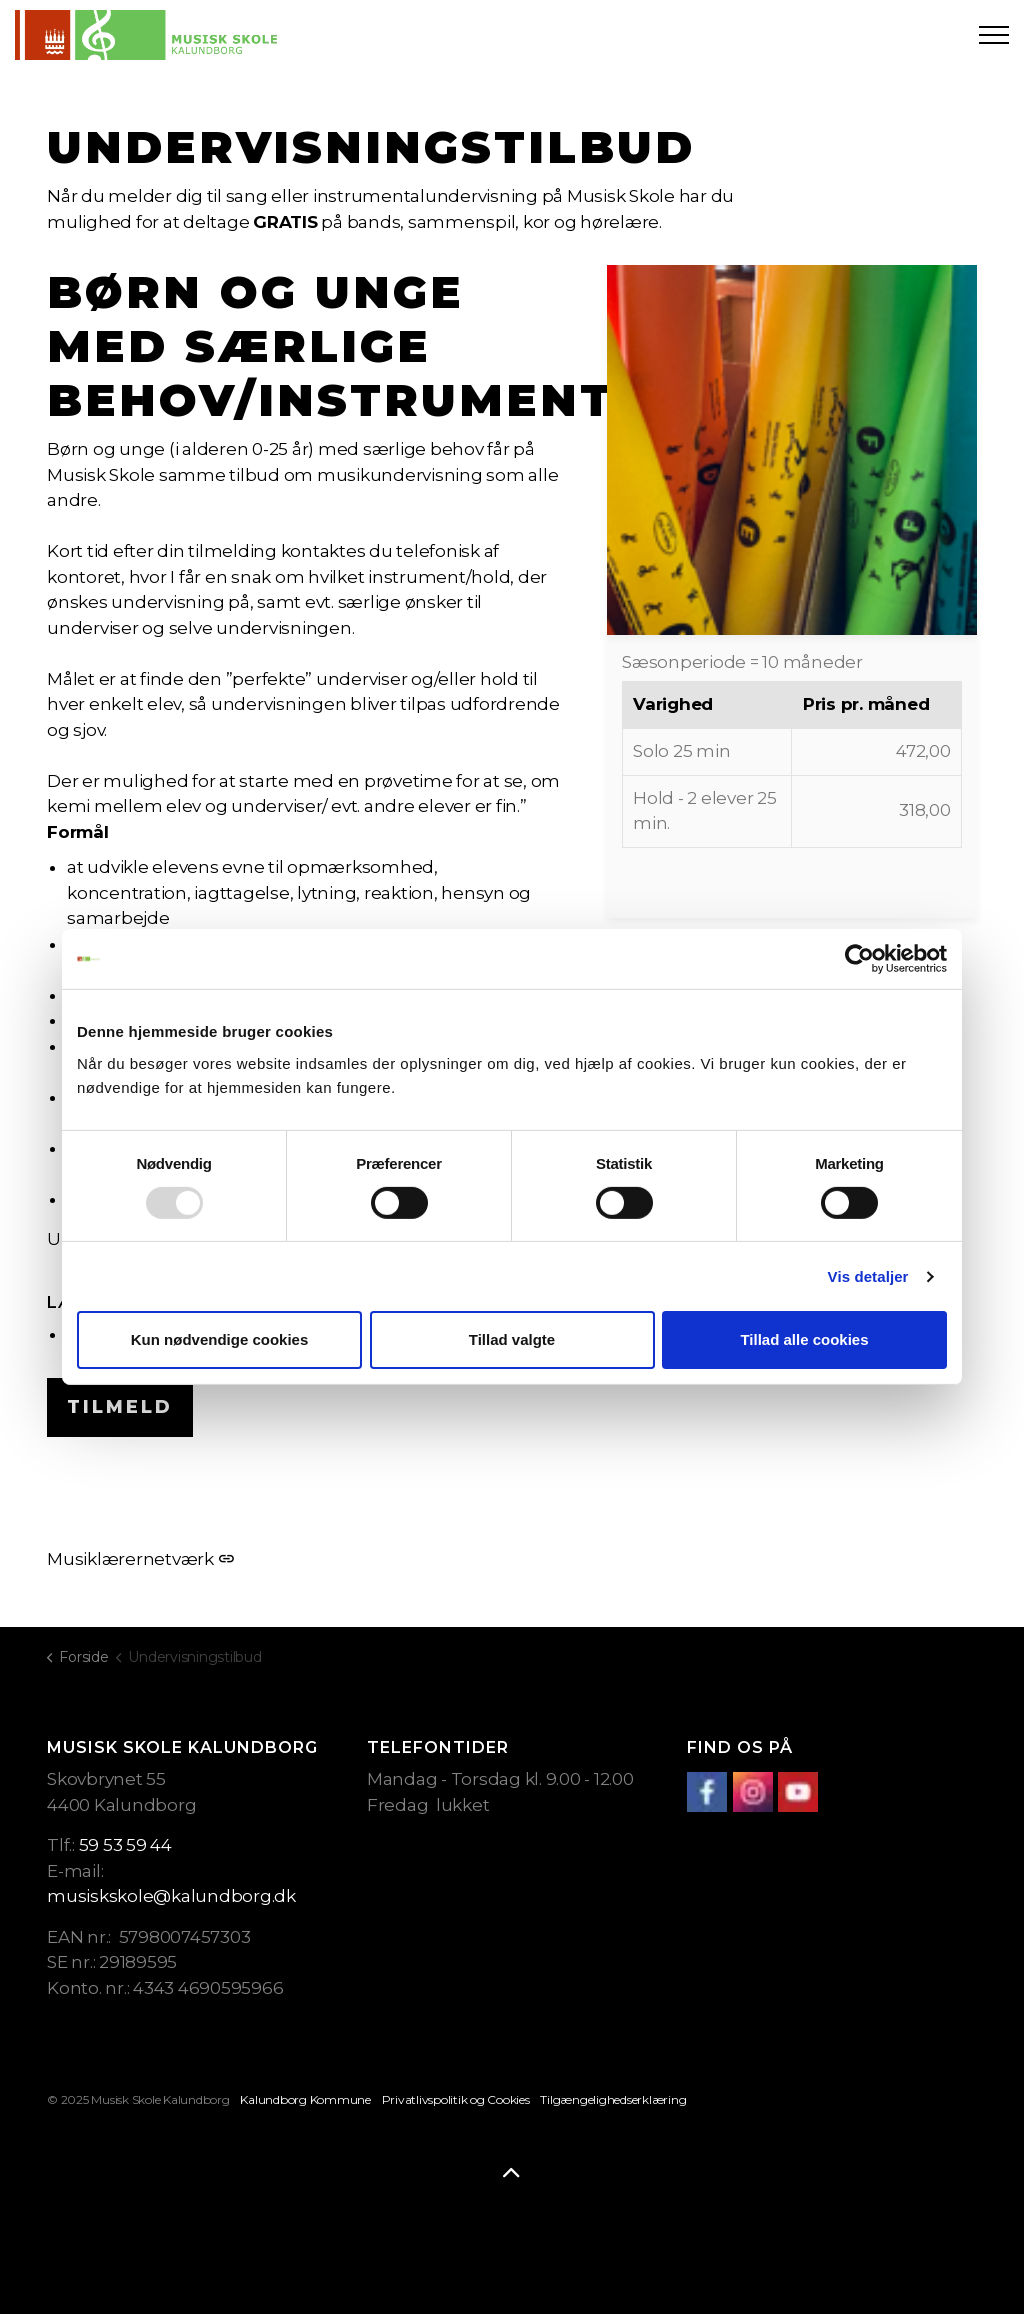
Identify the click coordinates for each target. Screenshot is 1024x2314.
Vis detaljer (868, 1276)
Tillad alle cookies (804, 1339)
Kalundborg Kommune (305, 2099)
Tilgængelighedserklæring (613, 2099)
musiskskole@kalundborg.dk (171, 1896)
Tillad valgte (512, 1339)
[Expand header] (994, 35)
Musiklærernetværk (140, 1559)
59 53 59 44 (125, 1845)
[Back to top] (512, 2174)
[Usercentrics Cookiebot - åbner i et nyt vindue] (859, 959)
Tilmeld (120, 1407)
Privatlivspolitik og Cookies (456, 2099)
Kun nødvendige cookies (220, 1339)
